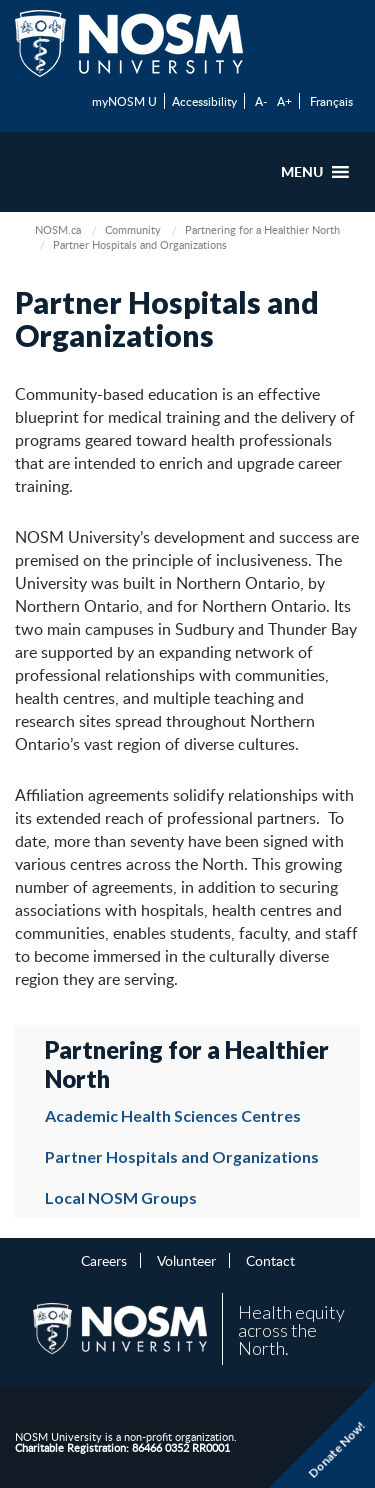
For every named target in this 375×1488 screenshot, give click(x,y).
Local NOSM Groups (121, 1197)
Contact (270, 1260)
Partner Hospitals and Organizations (182, 1156)
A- (261, 101)
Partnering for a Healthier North (262, 229)
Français (331, 101)
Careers (104, 1260)
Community (133, 229)
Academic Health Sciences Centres (173, 1115)
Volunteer (186, 1260)
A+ (284, 101)
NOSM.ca (58, 229)
